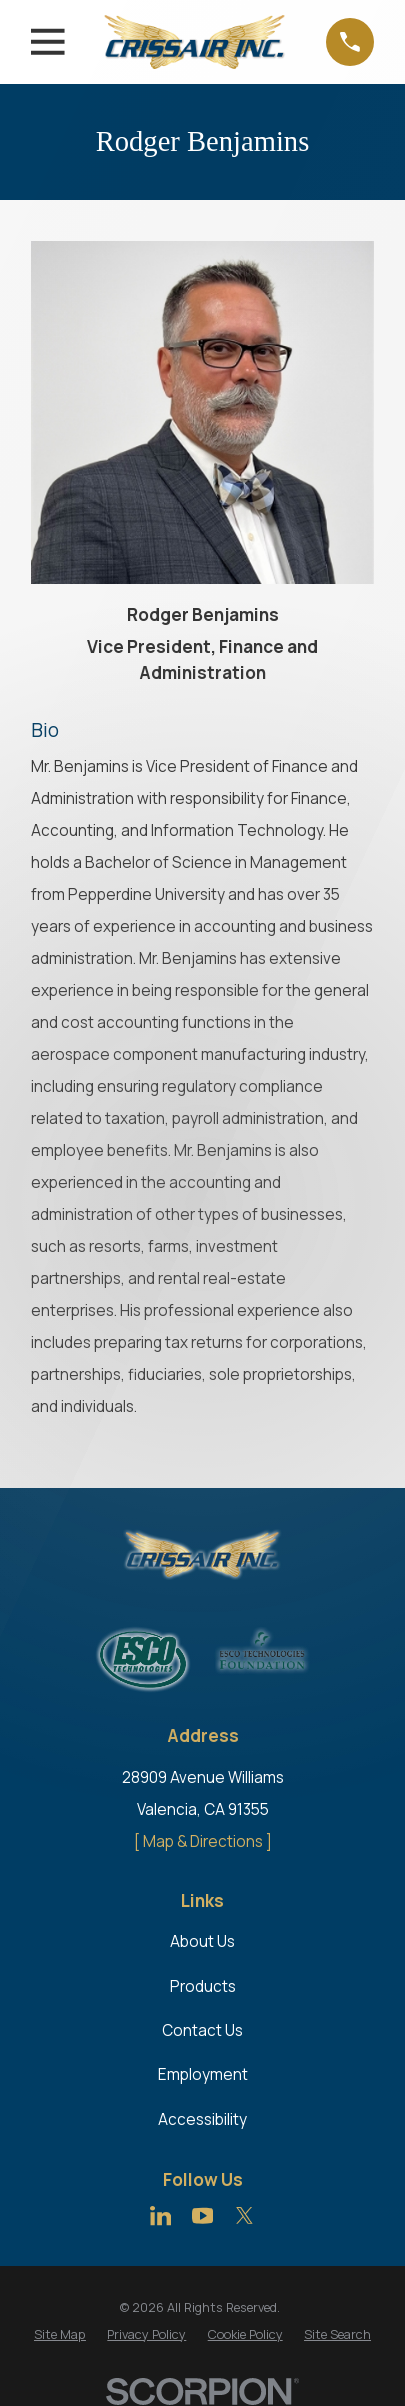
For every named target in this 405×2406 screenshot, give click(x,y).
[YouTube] (202, 2215)
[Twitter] (244, 2215)
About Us (202, 1941)
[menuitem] (60, 2334)
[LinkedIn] (160, 2215)
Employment (203, 2074)
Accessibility (202, 2119)
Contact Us (202, 2030)
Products (203, 1986)
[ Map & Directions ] (203, 1841)
